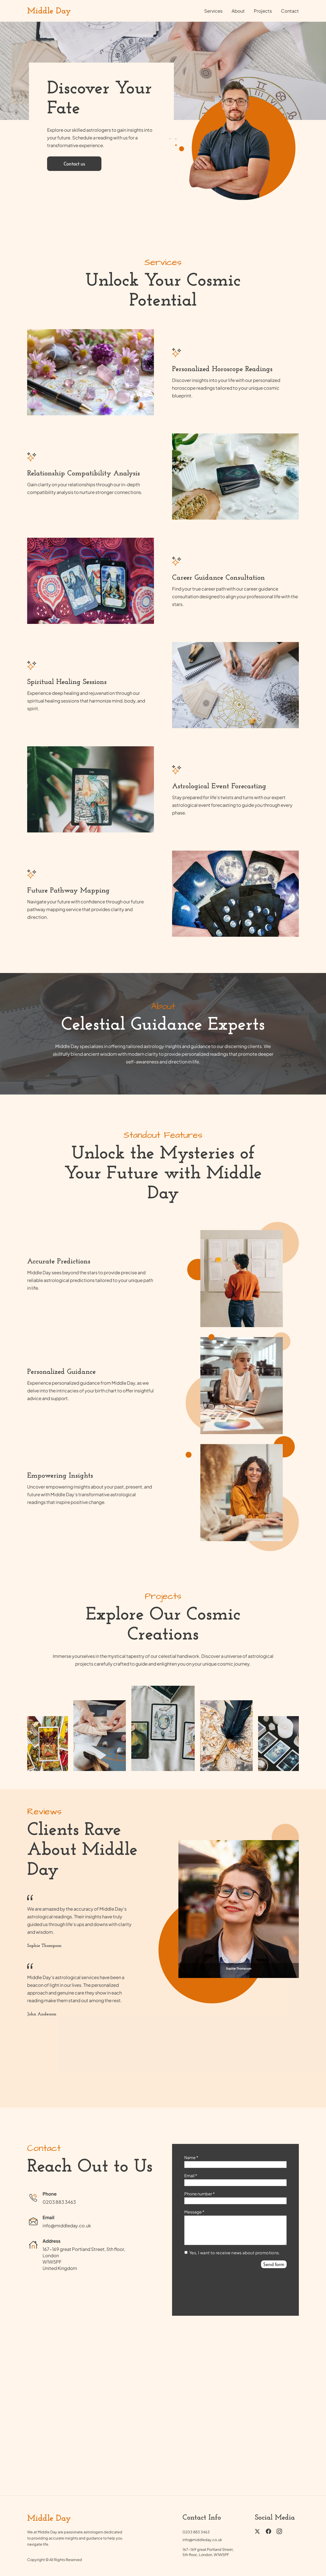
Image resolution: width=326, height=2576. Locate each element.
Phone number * (199, 2193)
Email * (190, 2175)
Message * (194, 2211)
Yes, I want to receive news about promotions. (234, 2252)
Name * (191, 2157)
